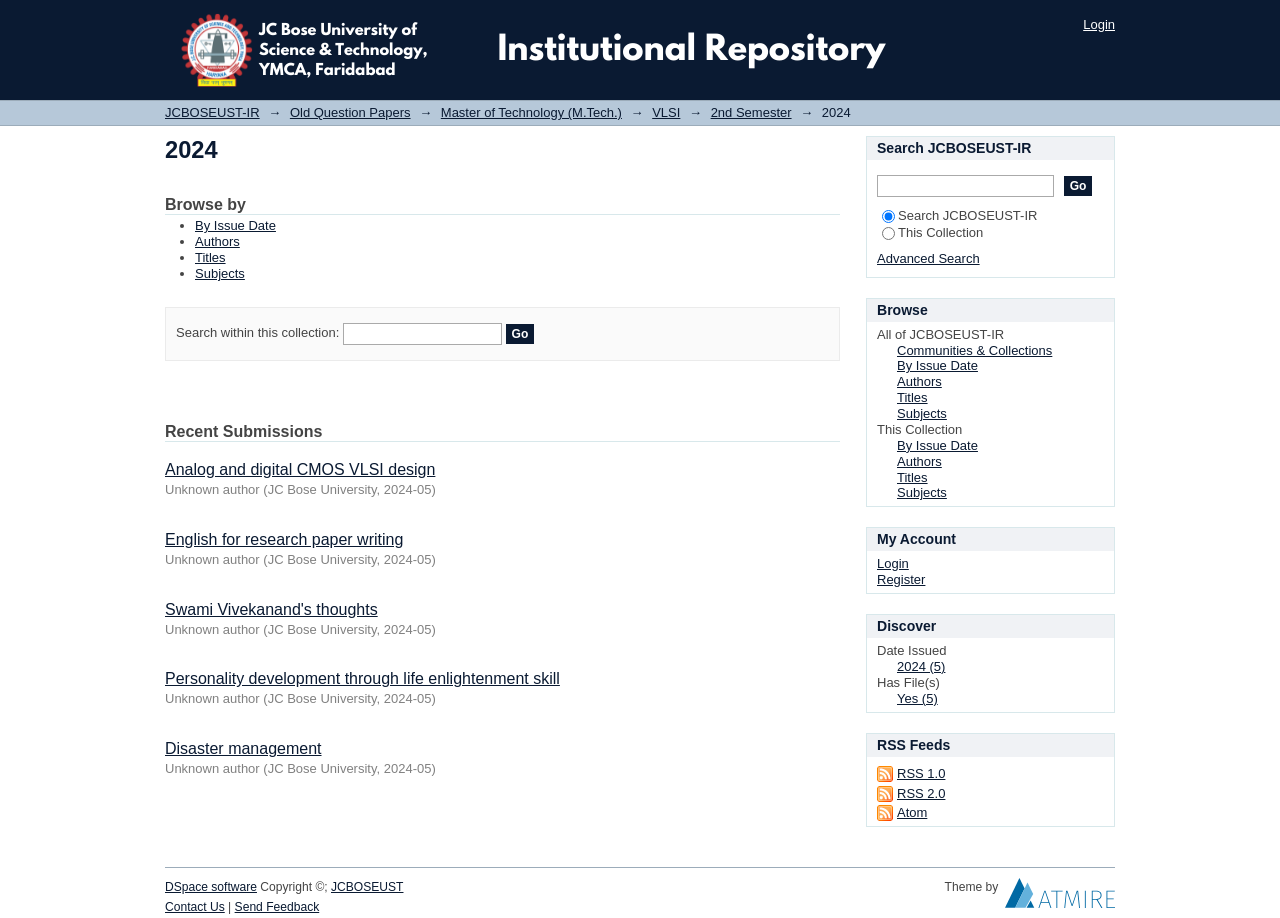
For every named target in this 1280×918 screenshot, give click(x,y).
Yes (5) (917, 698)
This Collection (932, 232)
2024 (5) (921, 666)
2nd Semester (751, 112)
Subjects (220, 273)
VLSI (666, 112)
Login (1099, 24)
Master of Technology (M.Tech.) (531, 112)
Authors (217, 241)
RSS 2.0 (921, 793)
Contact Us (195, 907)
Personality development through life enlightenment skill (362, 678)
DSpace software (211, 887)
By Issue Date (235, 225)
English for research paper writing (284, 539)
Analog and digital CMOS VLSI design (300, 469)
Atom (912, 812)
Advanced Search (928, 258)
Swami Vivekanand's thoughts (271, 609)
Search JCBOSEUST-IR (959, 215)
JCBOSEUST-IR (212, 112)
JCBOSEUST (367, 887)
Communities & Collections (974, 350)
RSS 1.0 (921, 773)
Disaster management (243, 748)
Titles (210, 257)
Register (901, 579)
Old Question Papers (350, 112)
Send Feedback (277, 907)
